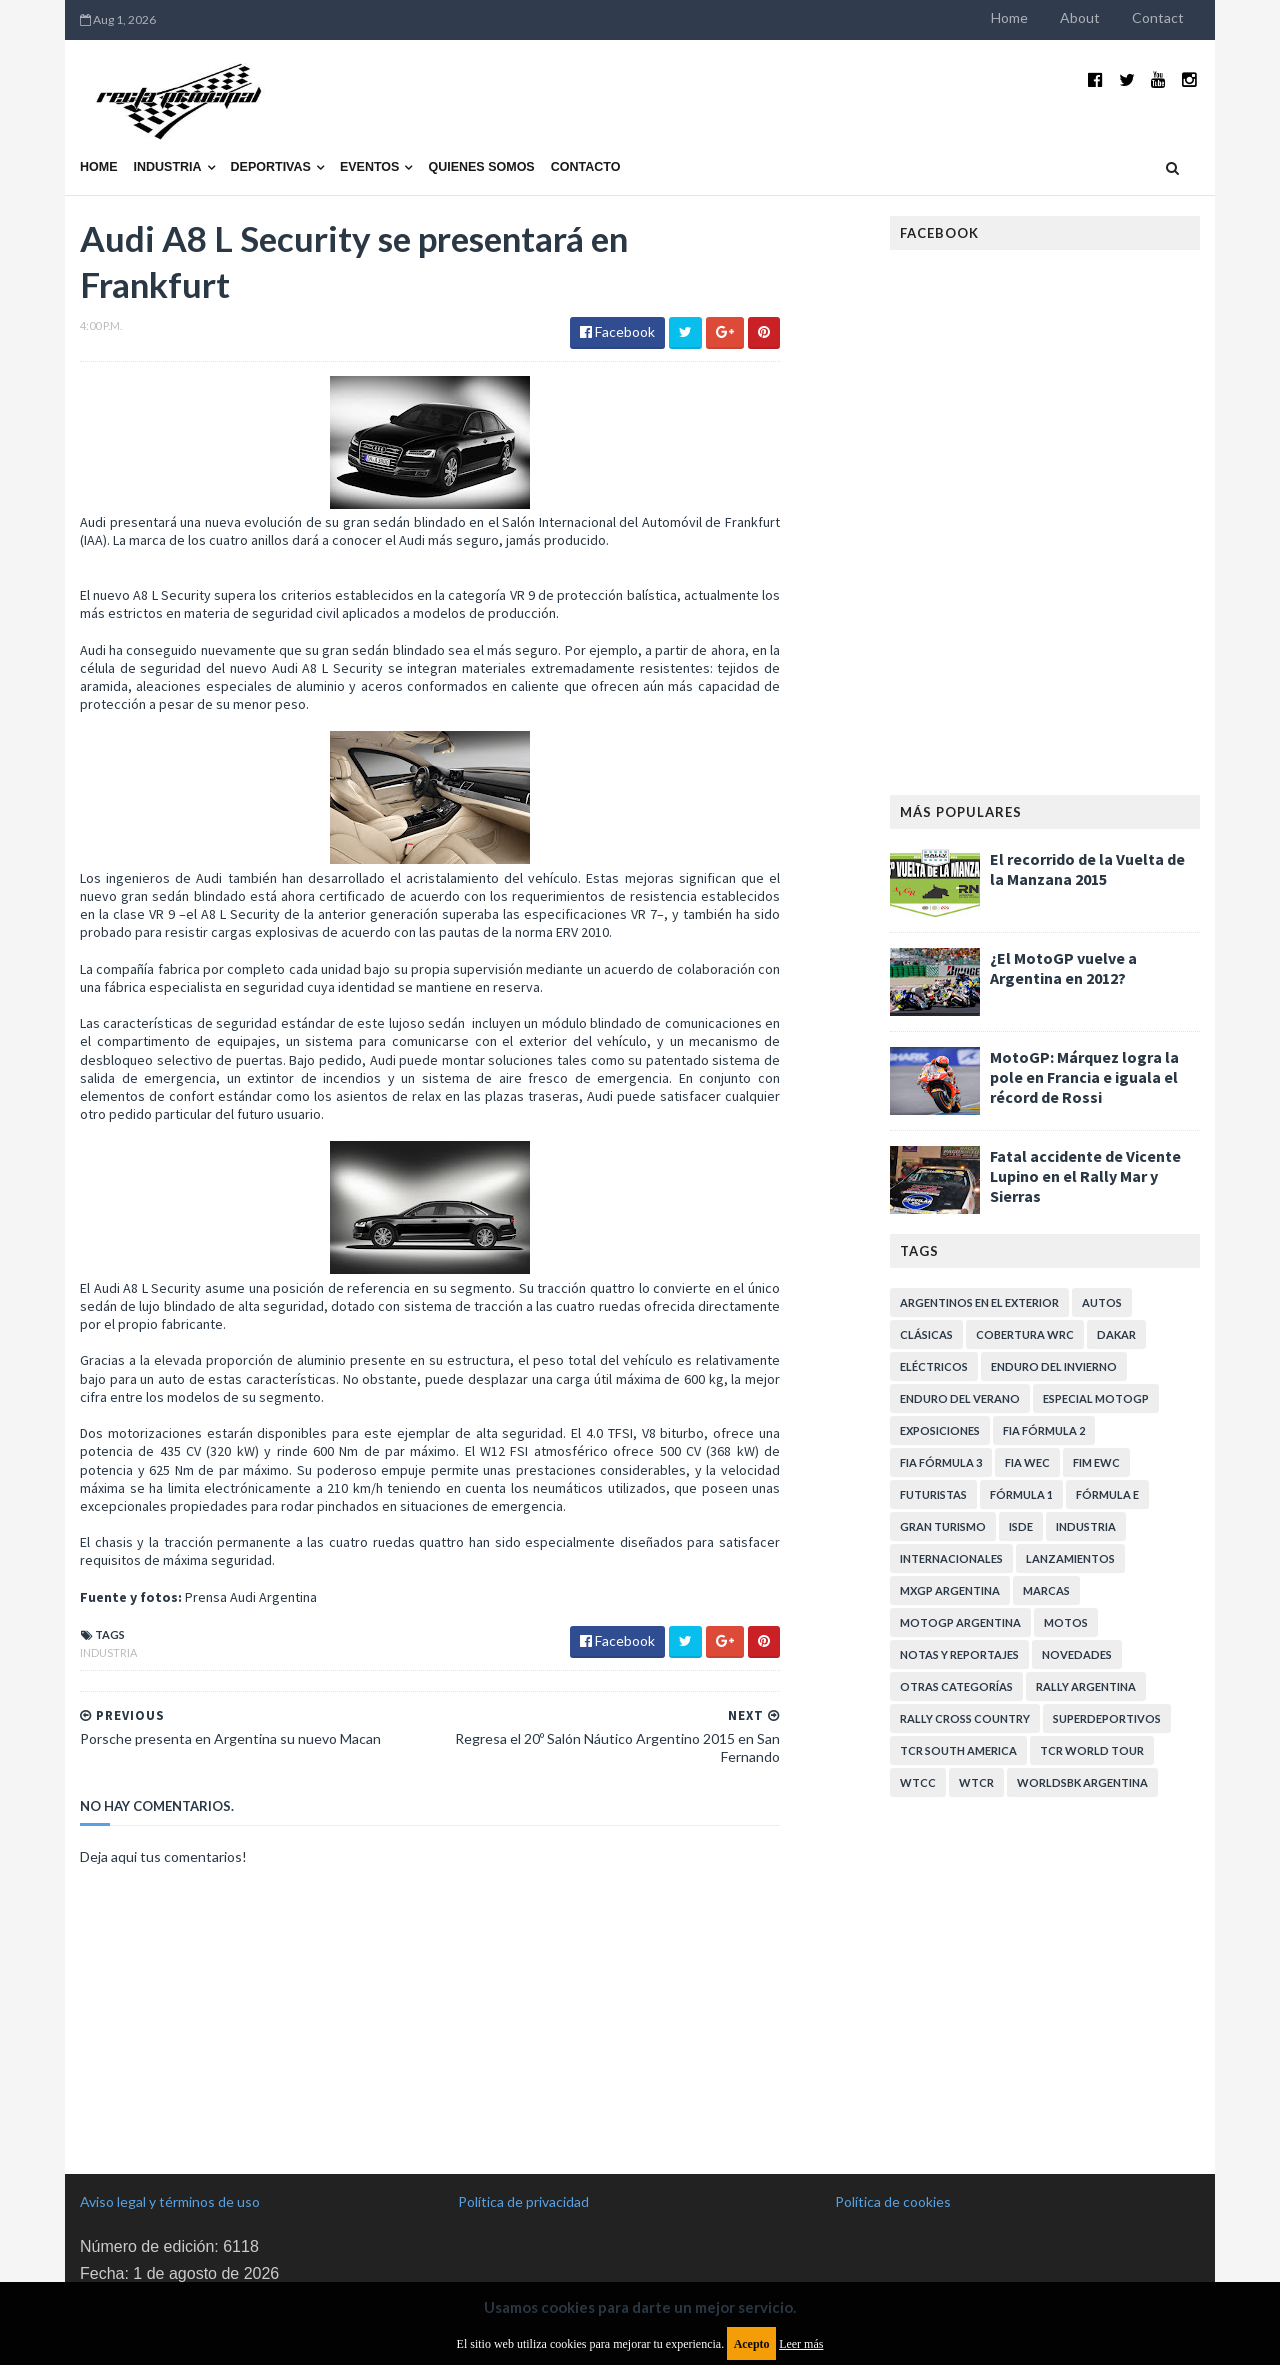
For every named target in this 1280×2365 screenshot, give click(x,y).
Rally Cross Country (965, 1718)
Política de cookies (893, 2201)
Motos (1066, 1622)
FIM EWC (1096, 1462)
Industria (168, 167)
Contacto (586, 167)
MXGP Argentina (950, 1590)
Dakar (1116, 1334)
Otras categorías (956, 1686)
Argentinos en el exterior (979, 1302)
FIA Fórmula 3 (941, 1462)
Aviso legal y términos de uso (170, 2201)
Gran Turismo (943, 1526)
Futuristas (933, 1494)
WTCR (976, 1782)
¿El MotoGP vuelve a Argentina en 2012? (1063, 968)
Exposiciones (940, 1430)
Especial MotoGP (1096, 1398)
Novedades (1077, 1654)
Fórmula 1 (1021, 1494)
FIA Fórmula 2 (1044, 1430)
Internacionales (951, 1558)
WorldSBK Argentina (1082, 1782)
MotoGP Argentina (960, 1622)
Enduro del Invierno (1054, 1366)
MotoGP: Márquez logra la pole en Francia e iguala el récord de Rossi (1084, 1077)
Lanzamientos (1070, 1558)
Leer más (801, 2344)
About (1080, 17)
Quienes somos (481, 167)
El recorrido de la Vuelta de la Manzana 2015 (1087, 869)
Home (1009, 17)
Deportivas (271, 167)
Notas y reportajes (959, 1654)
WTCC (918, 1782)
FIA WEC (1027, 1462)
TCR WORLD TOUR (1092, 1750)
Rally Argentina (1086, 1686)
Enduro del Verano (960, 1398)
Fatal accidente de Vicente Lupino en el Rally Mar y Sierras (1085, 1176)
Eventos (370, 167)
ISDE (1021, 1526)
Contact (1158, 17)
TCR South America (958, 1750)
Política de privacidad (523, 2201)
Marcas (1046, 1590)
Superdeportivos (1107, 1718)
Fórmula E (1107, 1494)
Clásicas (926, 1334)
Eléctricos (934, 1366)
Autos (1102, 1302)
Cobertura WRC (1025, 1334)
